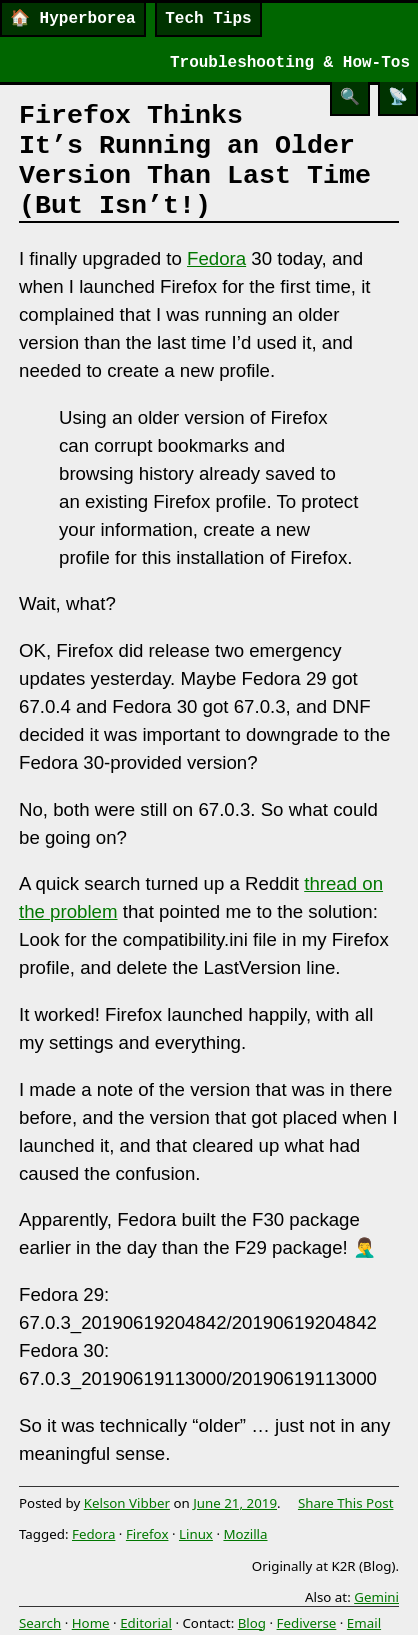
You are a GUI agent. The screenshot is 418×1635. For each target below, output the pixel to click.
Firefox (147, 1534)
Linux (196, 1534)
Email (364, 1623)
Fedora (216, 258)
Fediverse (307, 1623)
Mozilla (245, 1534)
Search (40, 1623)
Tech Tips (208, 19)
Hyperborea (73, 19)
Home (91, 1623)
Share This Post (346, 1503)
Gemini (376, 1597)
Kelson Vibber (127, 1503)
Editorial (146, 1623)
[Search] (350, 99)
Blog (252, 1623)
